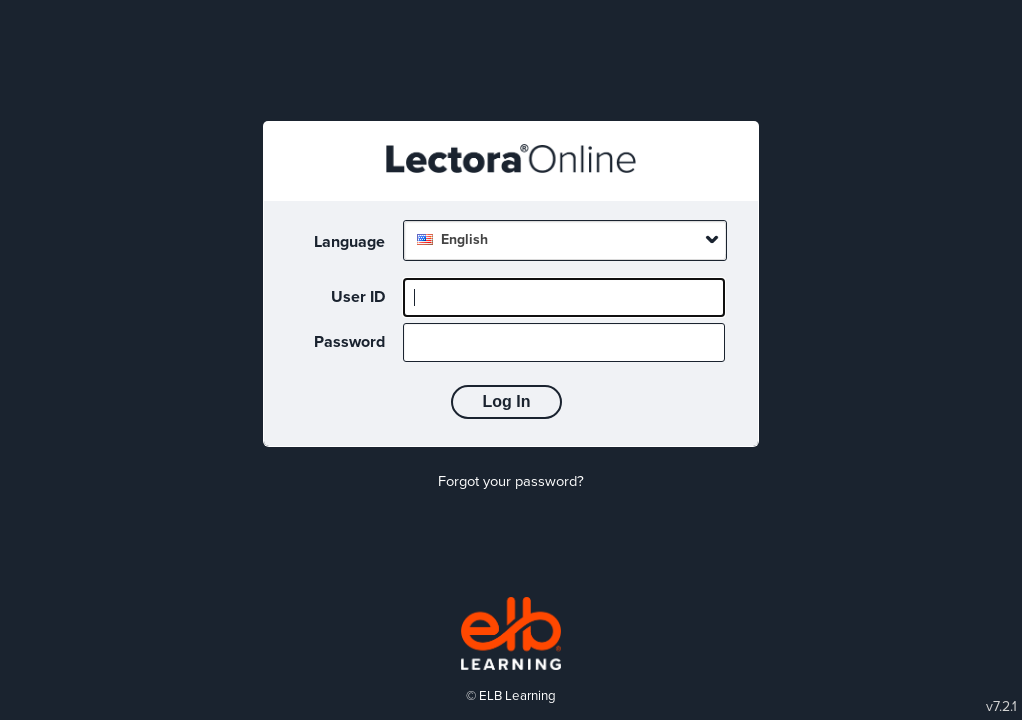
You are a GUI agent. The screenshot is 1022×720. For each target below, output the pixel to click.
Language (349, 242)
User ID (358, 297)
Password (349, 342)
